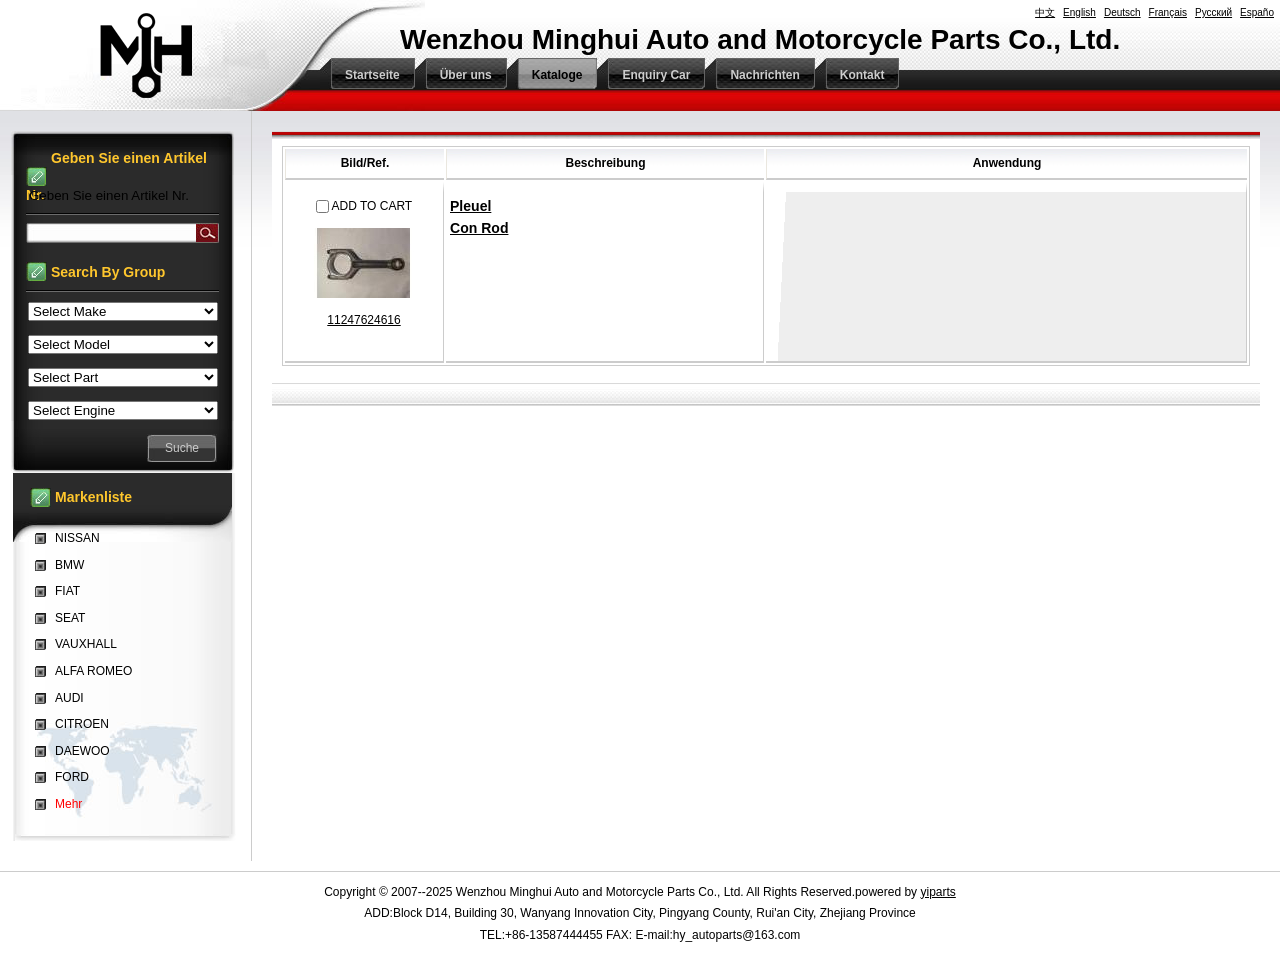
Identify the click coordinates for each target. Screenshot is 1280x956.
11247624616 (363, 320)
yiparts (937, 892)
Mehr (68, 804)
